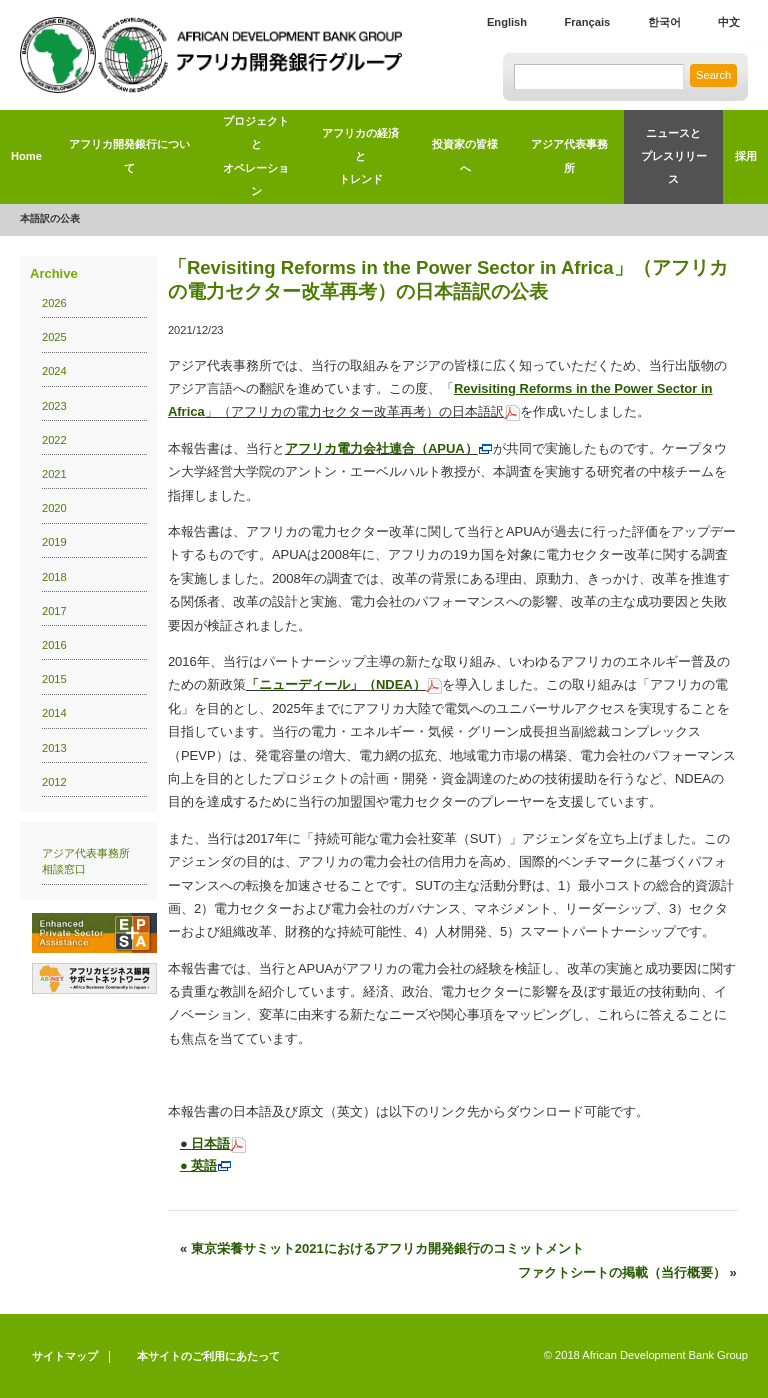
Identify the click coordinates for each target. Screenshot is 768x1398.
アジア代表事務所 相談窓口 (91, 861)
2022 (54, 440)
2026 (54, 303)
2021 (54, 474)
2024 (54, 371)
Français (587, 22)
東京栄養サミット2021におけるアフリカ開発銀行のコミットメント (387, 1248)
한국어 (664, 22)
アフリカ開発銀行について (129, 155)
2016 (54, 645)
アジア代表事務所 (569, 155)
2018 (54, 577)
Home (26, 156)
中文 (729, 22)
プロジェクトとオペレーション (256, 156)
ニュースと (673, 159)
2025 (54, 337)
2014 (54, 713)
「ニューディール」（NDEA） (344, 684)
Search (713, 75)
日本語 (210, 1143)
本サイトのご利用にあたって (208, 1356)
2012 (54, 782)
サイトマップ (65, 1356)
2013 (54, 748)
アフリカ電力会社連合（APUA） (389, 448)
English (507, 22)
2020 (54, 508)
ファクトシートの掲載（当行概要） (622, 1272)
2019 (54, 542)
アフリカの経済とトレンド (360, 156)
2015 (54, 679)
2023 (54, 406)
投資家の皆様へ (465, 155)
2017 (54, 611)
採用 (746, 156)
